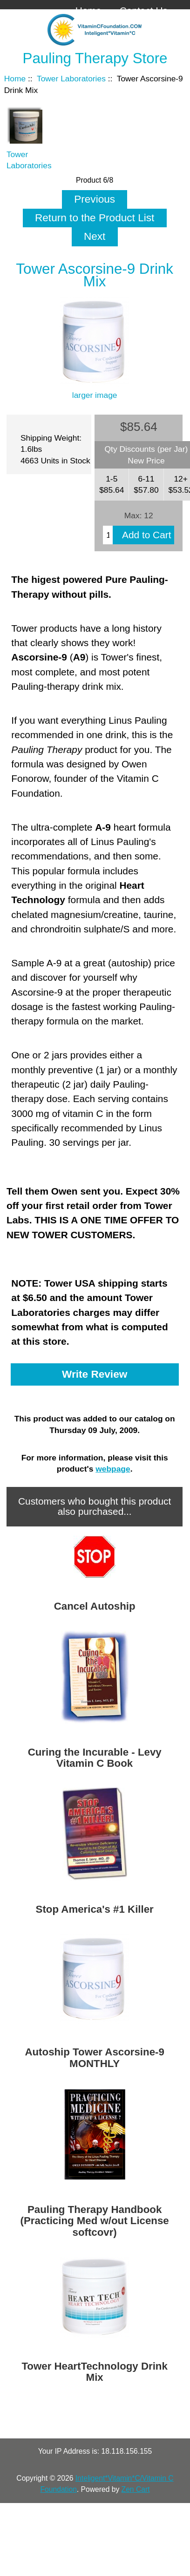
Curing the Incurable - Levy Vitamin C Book (95, 1758)
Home (88, 10)
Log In (154, 25)
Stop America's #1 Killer (95, 1909)
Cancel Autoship (95, 1606)
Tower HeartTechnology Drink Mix (94, 2372)
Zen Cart (136, 2489)
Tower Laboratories (71, 78)
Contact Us (144, 10)
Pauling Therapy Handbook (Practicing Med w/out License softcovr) (94, 2221)
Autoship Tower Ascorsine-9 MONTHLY (94, 2058)
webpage (112, 1468)
